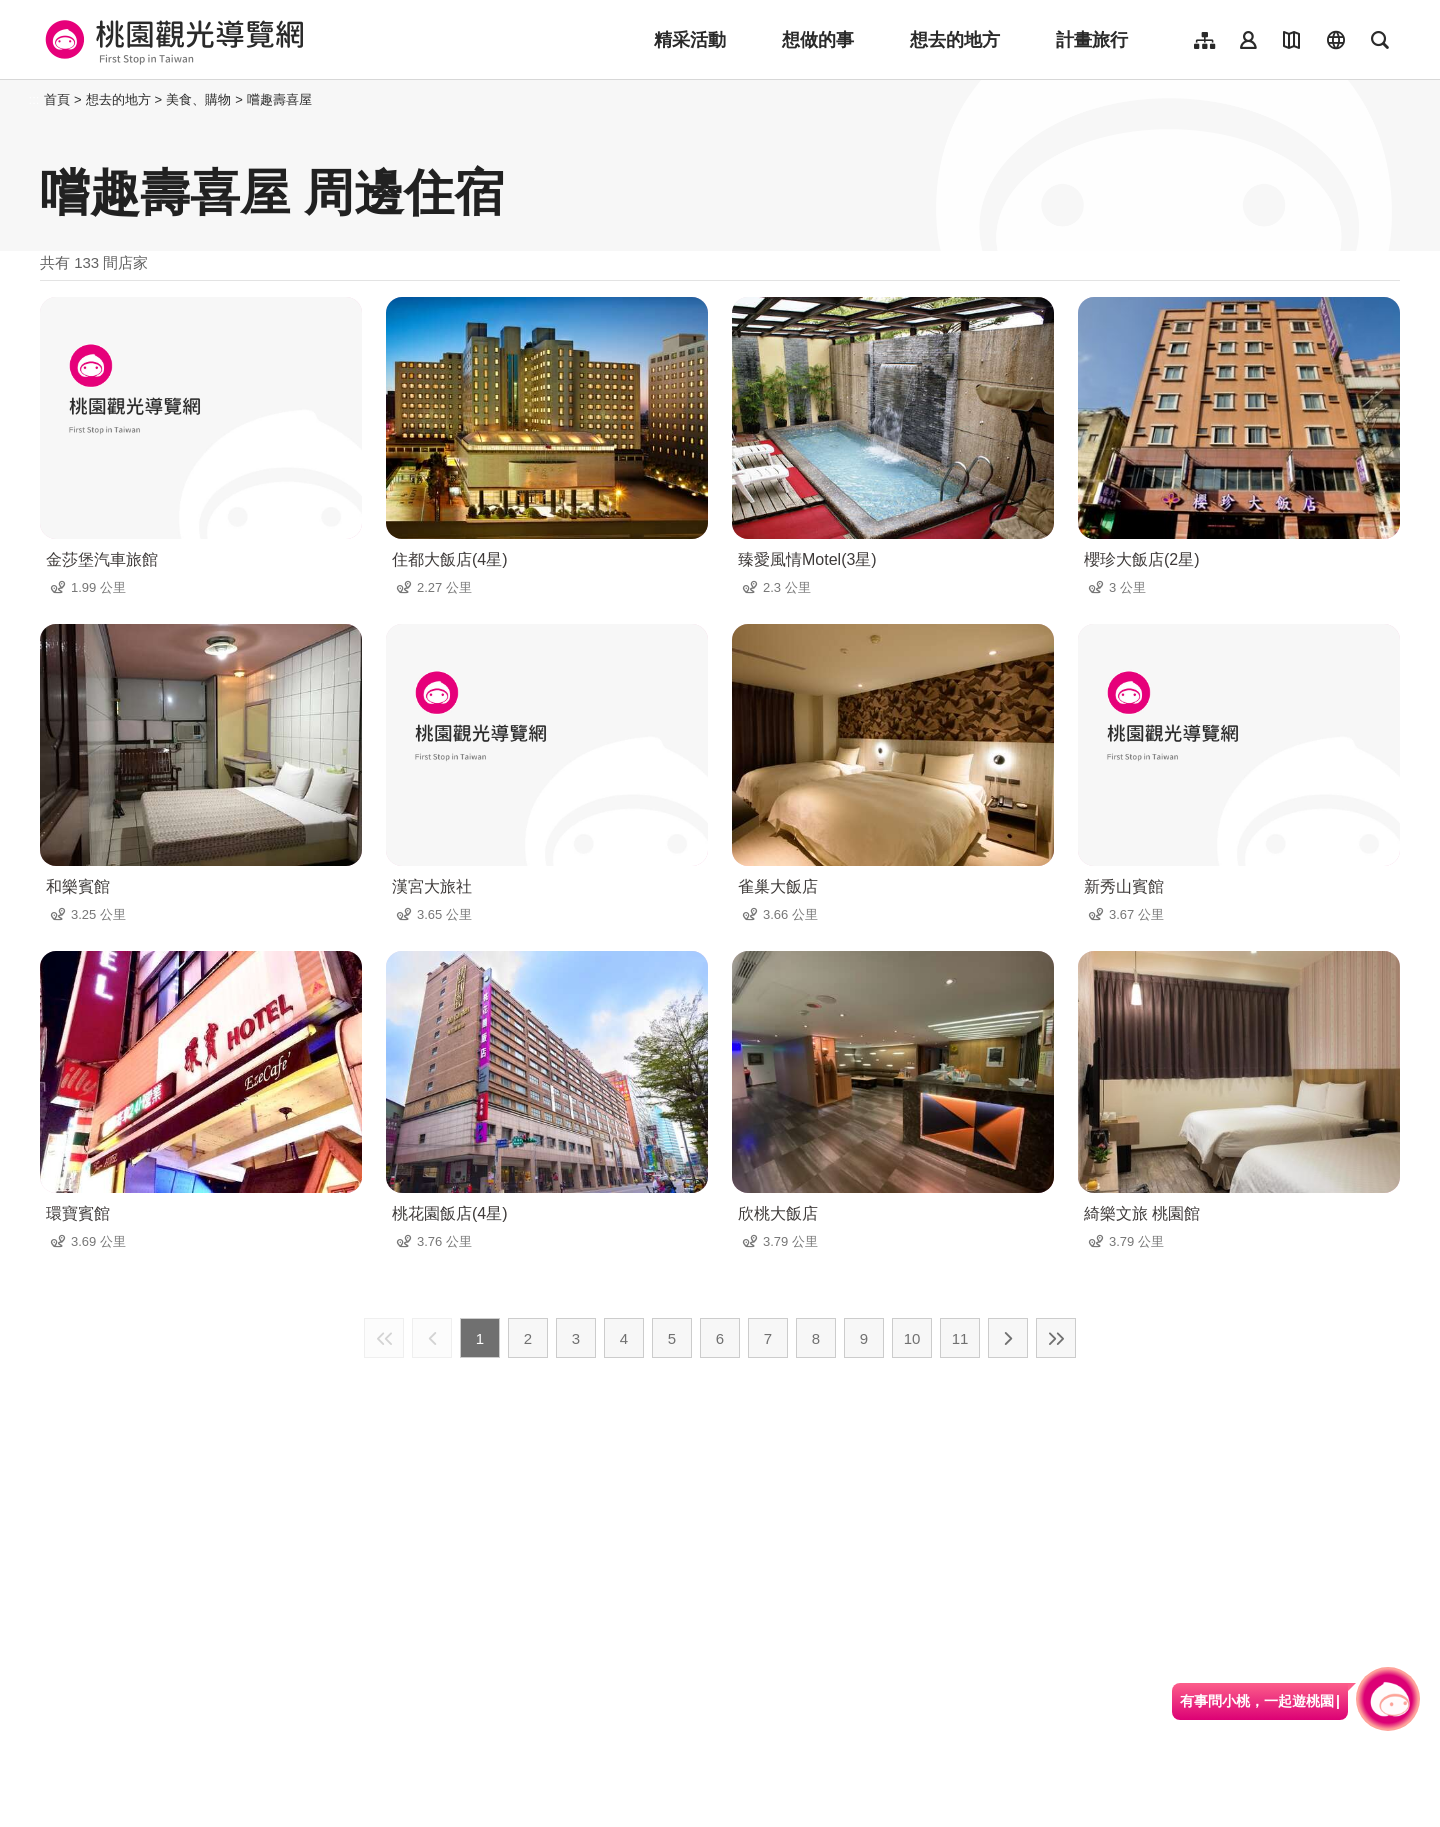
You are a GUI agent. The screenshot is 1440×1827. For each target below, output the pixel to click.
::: (34, 99)
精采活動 (690, 40)
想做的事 (818, 40)
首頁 (57, 99)
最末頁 (1056, 1338)
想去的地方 (955, 40)
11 (960, 1338)
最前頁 (384, 1338)
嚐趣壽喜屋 (279, 99)
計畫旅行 (1092, 40)
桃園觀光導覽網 (171, 40)
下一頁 (1008, 1338)
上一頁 (432, 1338)
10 (912, 1338)
